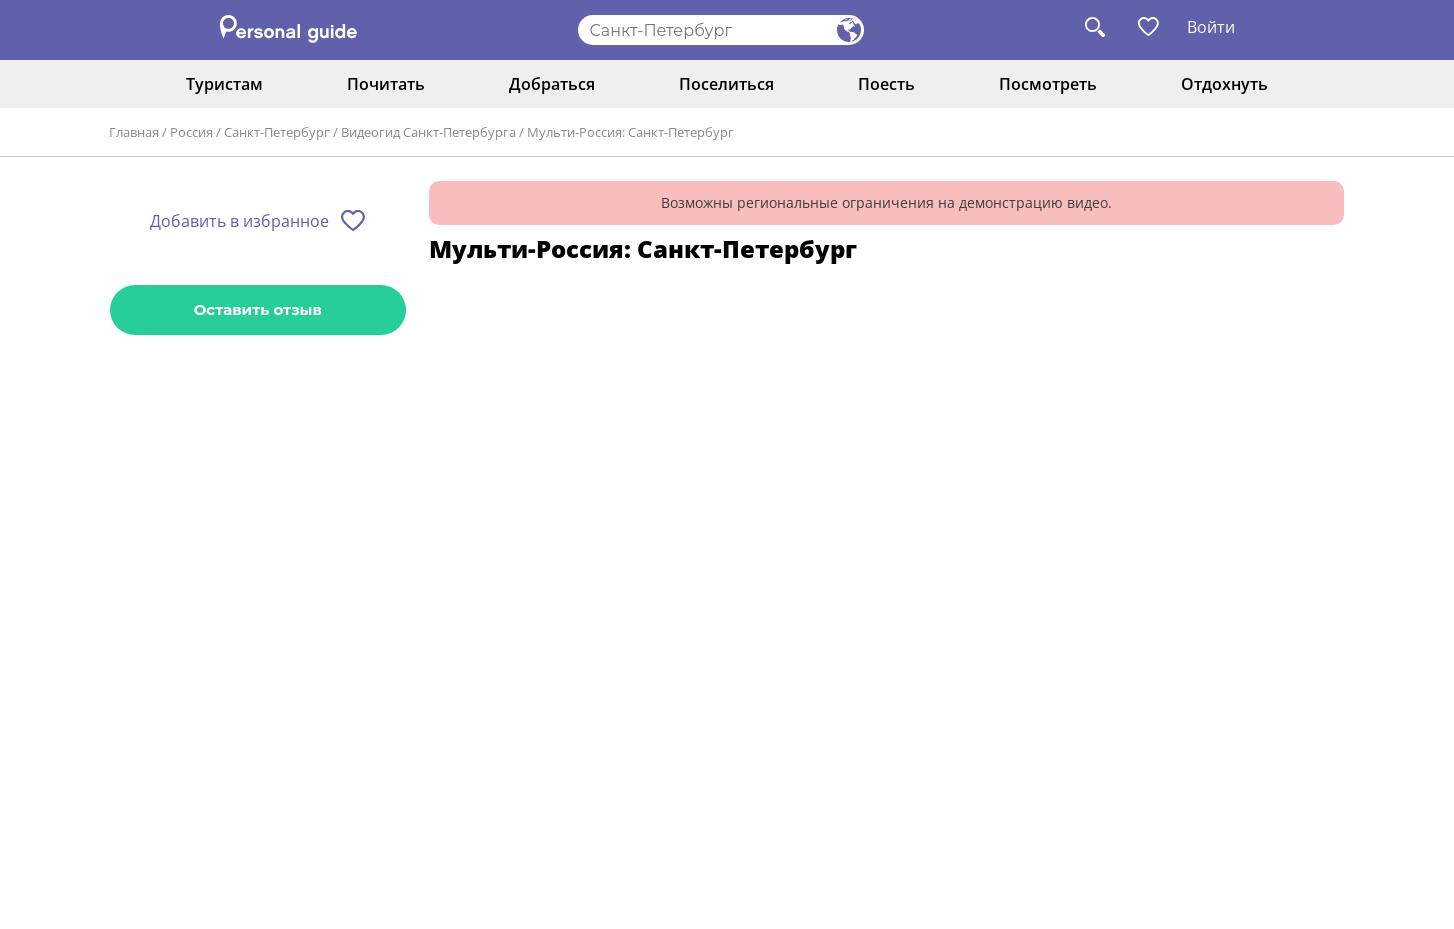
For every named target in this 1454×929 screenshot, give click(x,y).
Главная (134, 132)
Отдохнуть (1224, 84)
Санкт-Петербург (277, 132)
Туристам (224, 84)
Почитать (386, 84)
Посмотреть (1048, 84)
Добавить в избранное (239, 221)
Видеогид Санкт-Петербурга (428, 132)
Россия (191, 132)
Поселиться (726, 84)
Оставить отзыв (258, 309)
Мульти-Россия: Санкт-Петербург (630, 132)
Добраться (552, 84)
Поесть (886, 84)
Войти (1211, 27)
